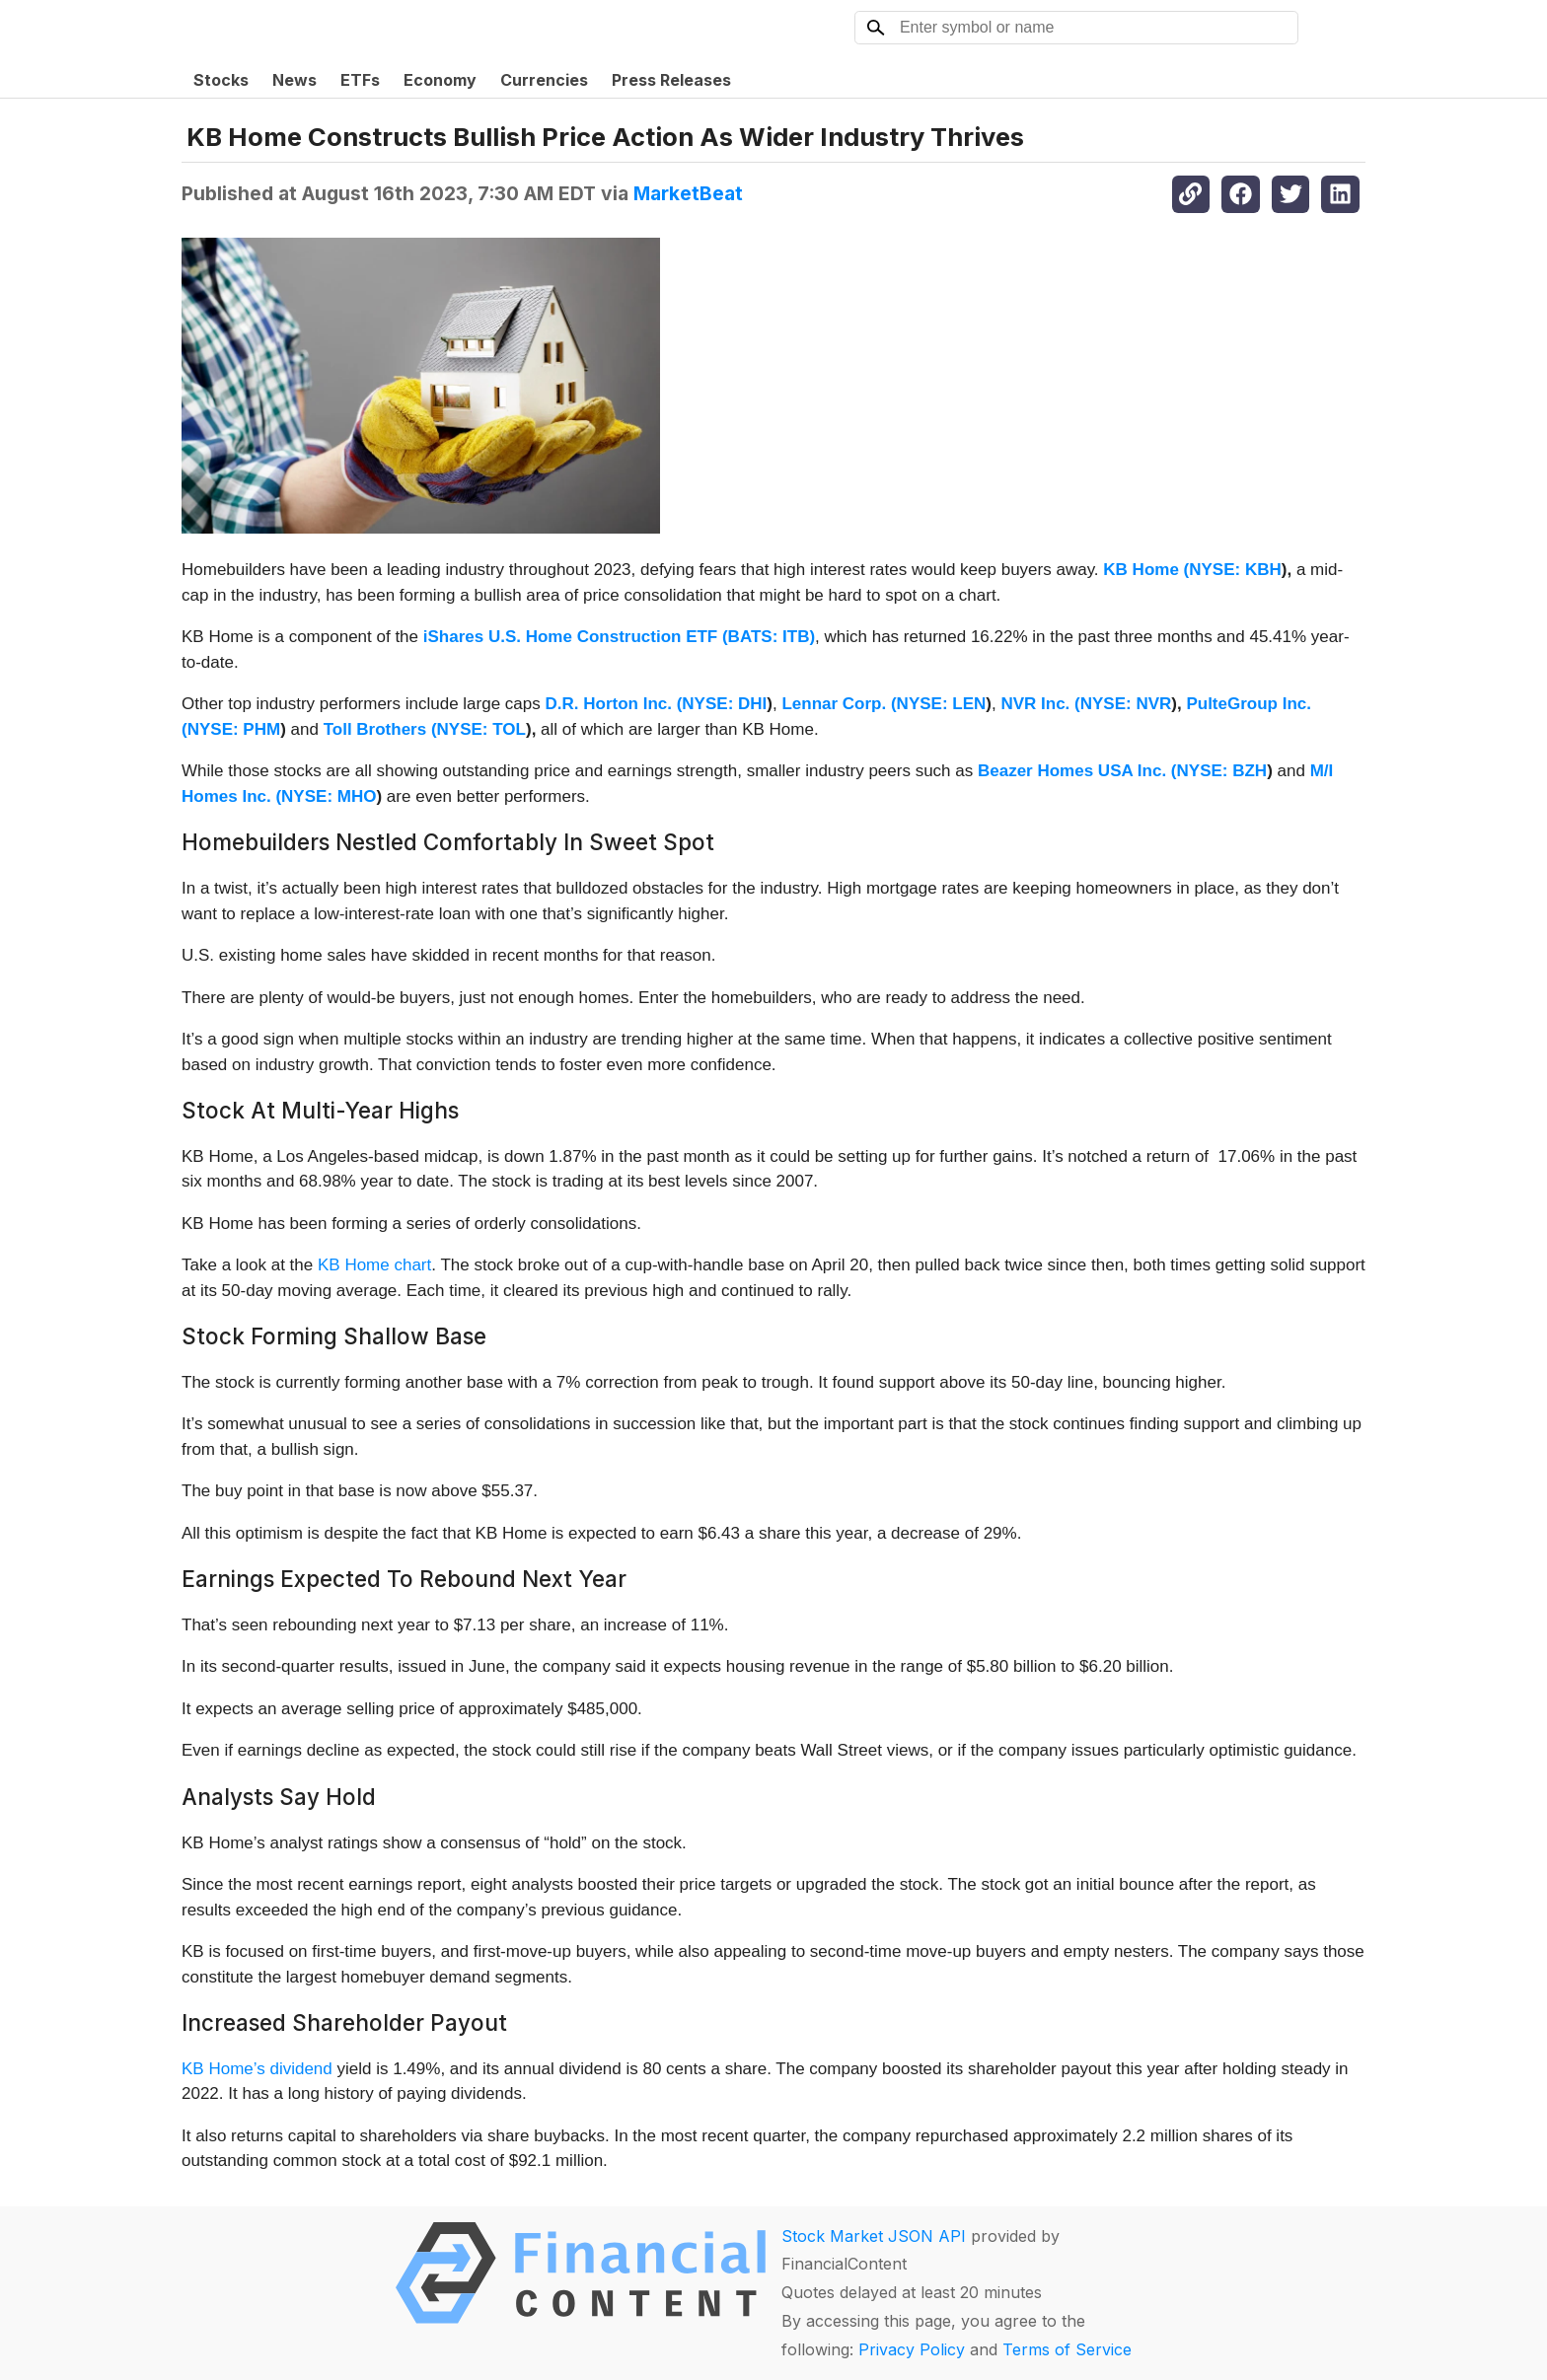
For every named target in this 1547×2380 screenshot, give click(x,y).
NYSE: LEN (942, 703)
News (294, 80)
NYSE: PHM (233, 729)
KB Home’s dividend (257, 2068)
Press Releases (671, 80)
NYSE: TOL (481, 729)
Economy (440, 80)
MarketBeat (688, 193)
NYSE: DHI (724, 703)
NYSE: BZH (1222, 770)
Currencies (544, 80)
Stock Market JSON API (873, 2236)
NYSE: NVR (1126, 703)
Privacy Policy (911, 2349)
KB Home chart (374, 1265)
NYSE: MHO (328, 796)
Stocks (221, 80)
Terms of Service (1067, 2349)
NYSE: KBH (1235, 569)
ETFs (360, 80)
